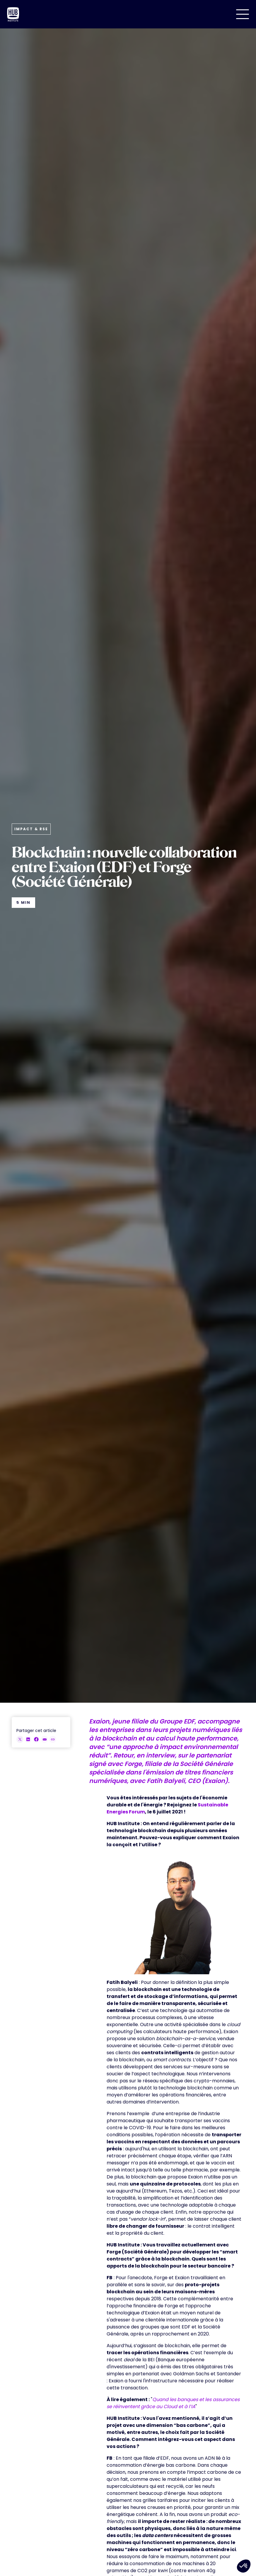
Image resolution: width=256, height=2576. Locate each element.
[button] (242, 14)
